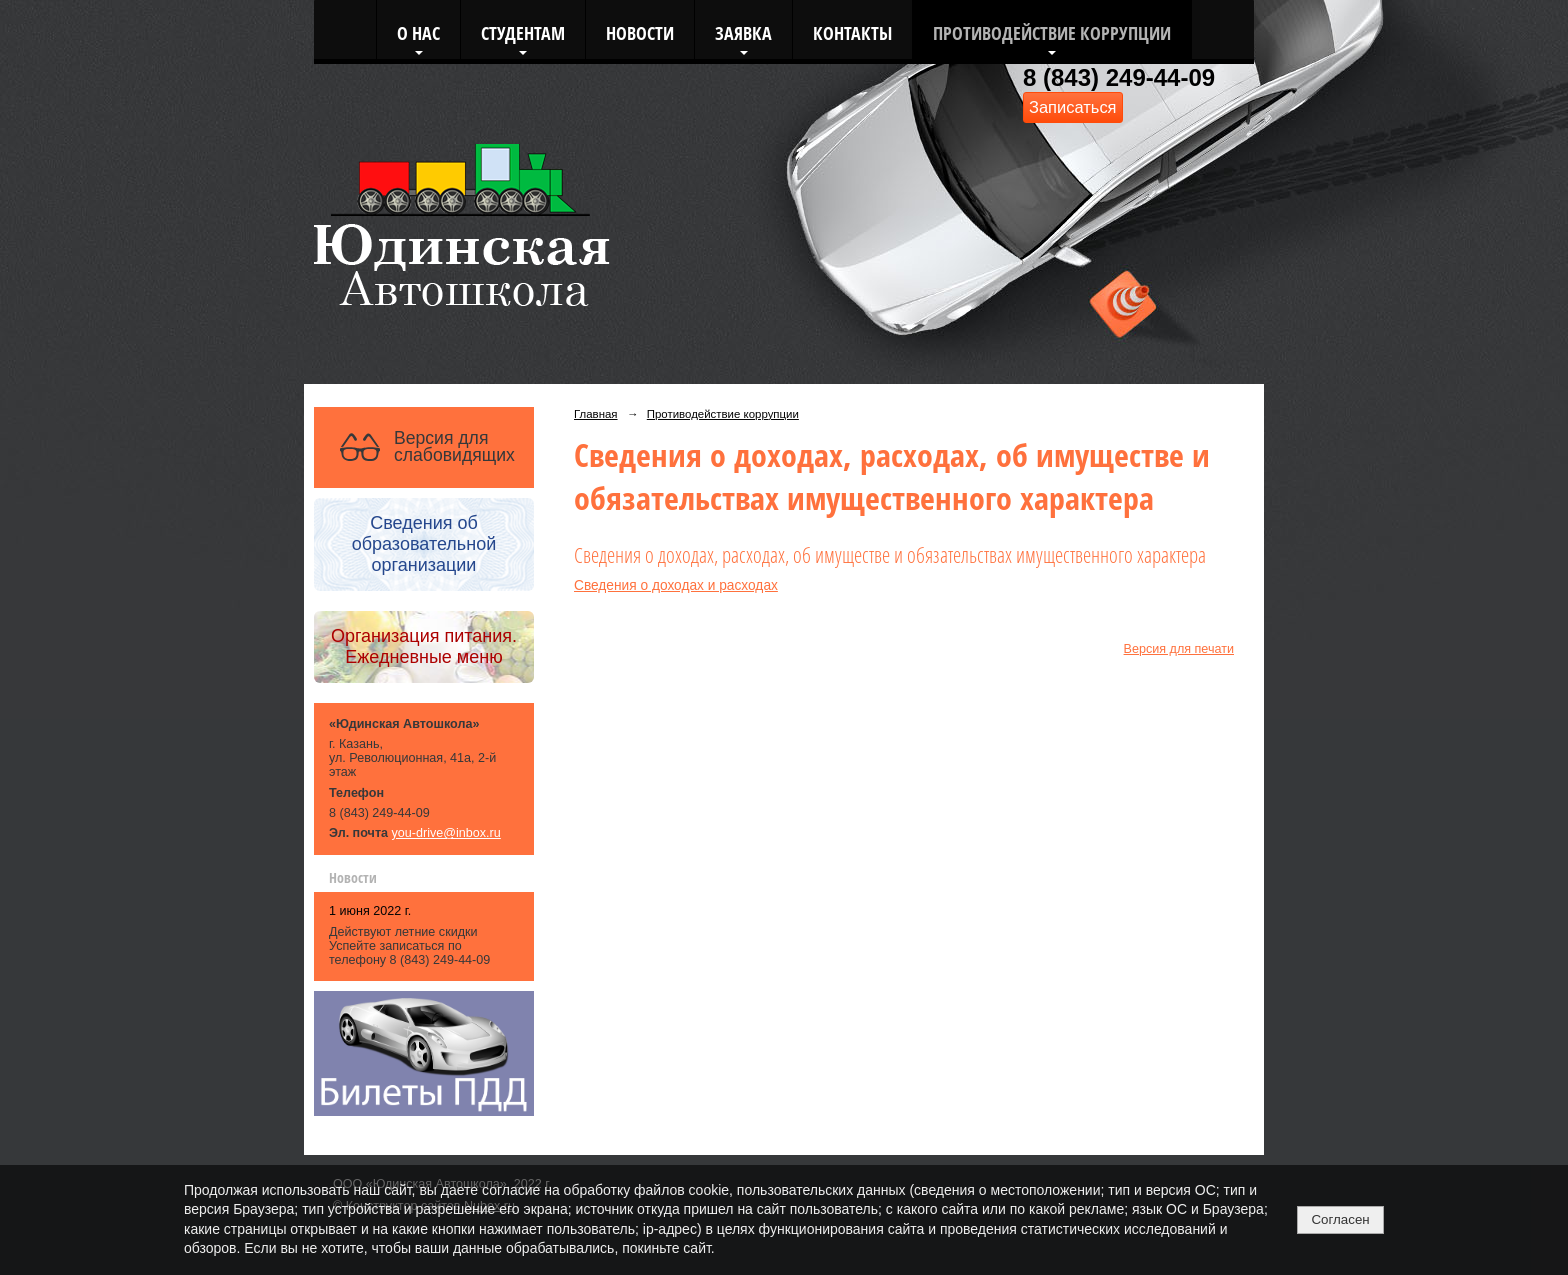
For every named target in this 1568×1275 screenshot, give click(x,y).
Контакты (852, 32)
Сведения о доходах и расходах (676, 585)
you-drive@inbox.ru (446, 833)
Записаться (1073, 107)
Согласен (1340, 1219)
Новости (640, 32)
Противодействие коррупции (1052, 32)
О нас (418, 32)
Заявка (743, 32)
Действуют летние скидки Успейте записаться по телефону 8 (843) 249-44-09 (409, 946)
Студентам (523, 32)
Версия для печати (1179, 649)
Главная (596, 414)
